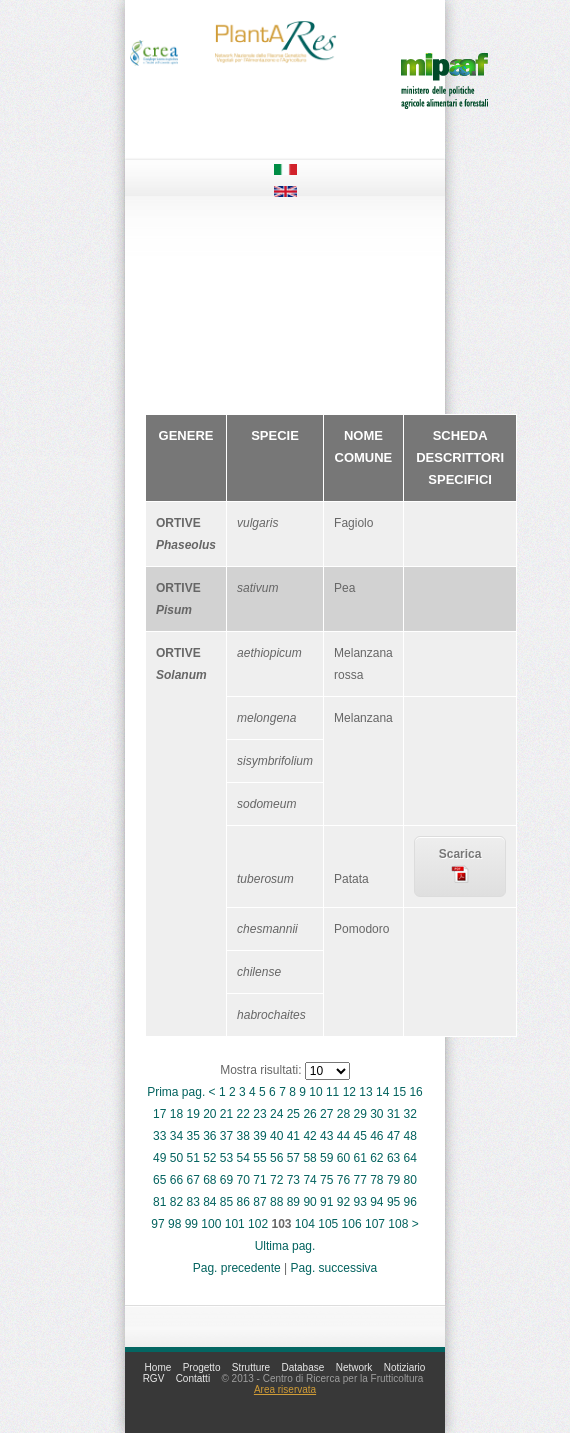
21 (226, 1114)
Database (303, 1367)
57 (293, 1158)
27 (326, 1114)
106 (352, 1224)
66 (176, 1180)
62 (376, 1158)
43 (326, 1136)
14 (382, 1092)
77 (359, 1180)
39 (259, 1136)
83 (192, 1202)
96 (410, 1202)
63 (393, 1158)
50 (176, 1158)
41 (293, 1136)
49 (159, 1158)
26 (309, 1114)
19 (192, 1114)
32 (410, 1114)
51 (192, 1158)
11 (332, 1092)
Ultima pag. (285, 1246)
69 (226, 1180)
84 (209, 1202)
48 (410, 1136)
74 (309, 1180)
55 (259, 1158)
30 (376, 1114)
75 (326, 1180)
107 (375, 1224)
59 (326, 1158)
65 (159, 1180)
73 (293, 1180)
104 (305, 1224)
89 (293, 1202)
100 (211, 1224)
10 (315, 1092)
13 (365, 1092)
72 (276, 1180)
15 (399, 1092)
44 (343, 1136)
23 (259, 1114)
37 (226, 1136)
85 (226, 1202)
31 (393, 1114)
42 (309, 1136)
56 (276, 1158)
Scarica (460, 865)
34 (176, 1136)
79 (393, 1180)
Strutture (251, 1367)
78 (376, 1180)
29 (359, 1114)
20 (209, 1114)
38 (243, 1136)
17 (159, 1114)
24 (276, 1114)
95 (393, 1202)
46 (376, 1136)
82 (176, 1202)
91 (326, 1202)
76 (343, 1180)
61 (359, 1158)
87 (259, 1202)
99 (191, 1224)
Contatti (193, 1378)
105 (328, 1224)
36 (209, 1136)
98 (174, 1224)
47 (393, 1136)
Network (354, 1367)
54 (243, 1158)
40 (276, 1136)
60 (343, 1158)
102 (258, 1224)
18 (176, 1114)
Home (158, 1367)
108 (398, 1224)
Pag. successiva (334, 1268)
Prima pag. (176, 1092)
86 (243, 1202)
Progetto (202, 1367)
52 (209, 1158)
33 (159, 1136)
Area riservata (285, 1389)
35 (192, 1136)
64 (410, 1158)
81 (159, 1202)
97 (157, 1224)
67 (192, 1180)
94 (376, 1202)
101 (235, 1224)
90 (309, 1202)
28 (343, 1114)
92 (343, 1202)
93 (359, 1202)
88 (276, 1202)
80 (410, 1180)
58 (309, 1158)
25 (293, 1114)
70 (243, 1180)
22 (243, 1114)
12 (349, 1092)
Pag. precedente (237, 1268)
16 (415, 1092)
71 (259, 1180)
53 (226, 1158)
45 (359, 1136)
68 (209, 1180)
